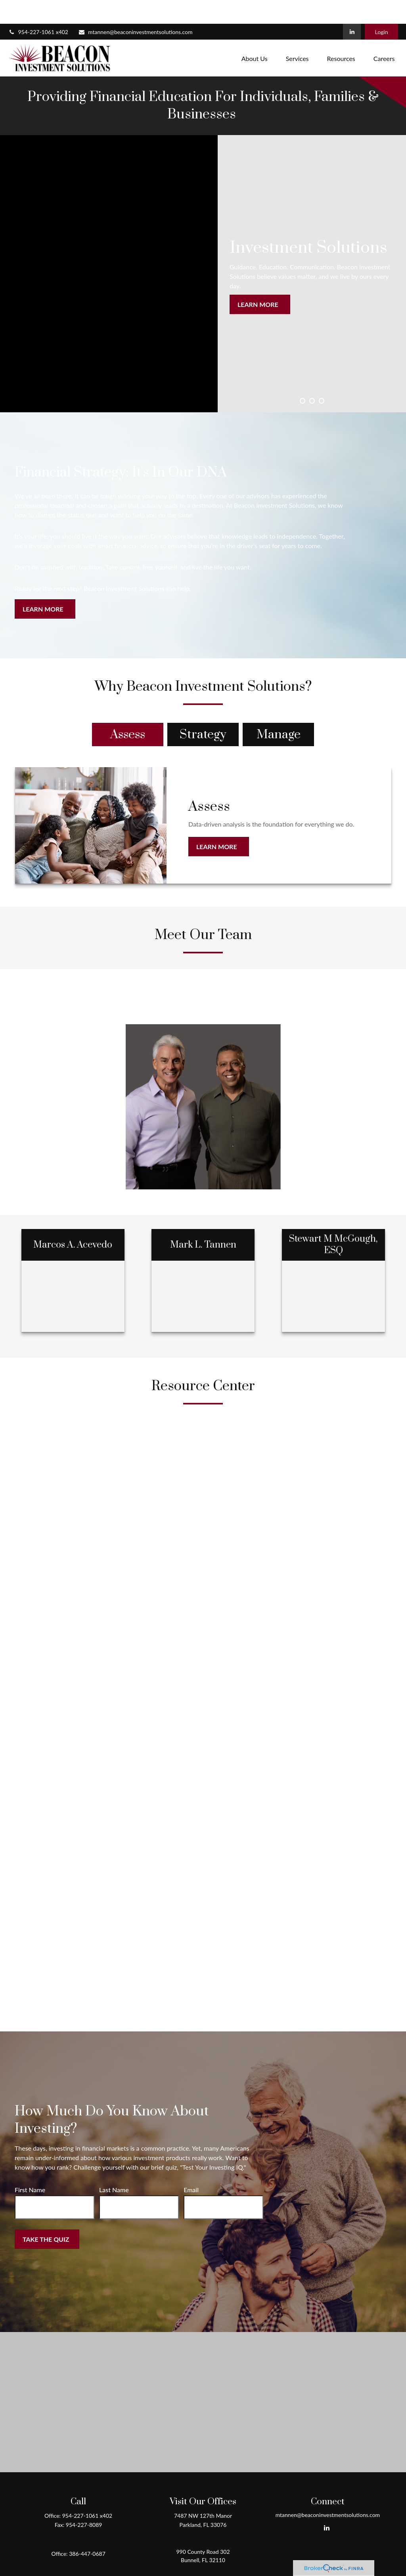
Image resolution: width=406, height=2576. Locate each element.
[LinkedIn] (352, 8)
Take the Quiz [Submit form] (46, 2215)
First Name (30, 2166)
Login (381, 8)
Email (191, 2166)
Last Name (114, 2166)
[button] (254, 34)
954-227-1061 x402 (38, 8)
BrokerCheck (280, 2571)
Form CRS (210, 2557)
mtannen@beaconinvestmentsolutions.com (135, 8)
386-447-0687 (87, 2529)
